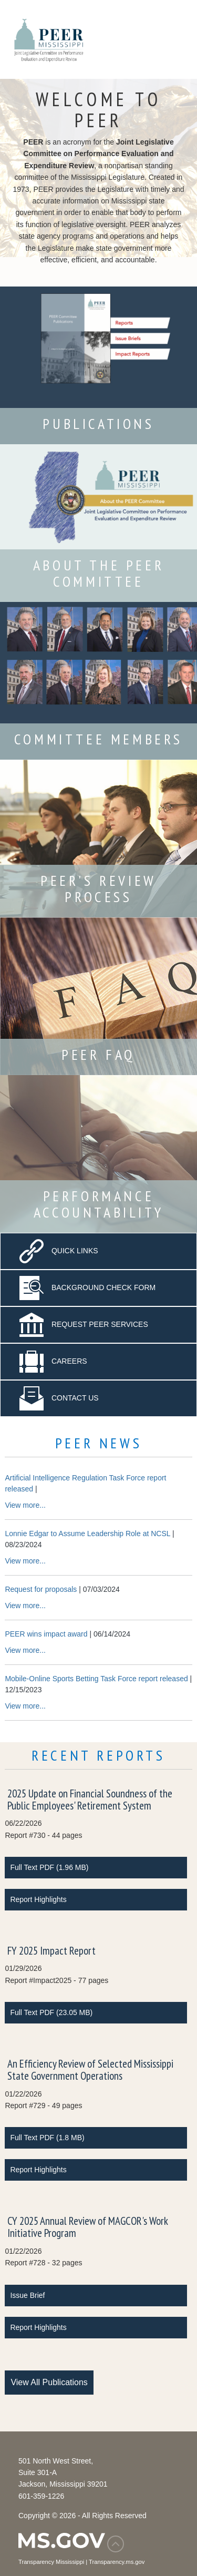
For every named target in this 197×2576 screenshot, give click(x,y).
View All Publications (49, 2382)
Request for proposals (41, 1589)
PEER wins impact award (46, 1634)
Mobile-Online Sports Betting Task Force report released (96, 1678)
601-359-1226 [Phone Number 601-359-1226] (41, 2496)
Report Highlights (38, 1899)
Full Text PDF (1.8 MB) (47, 2137)
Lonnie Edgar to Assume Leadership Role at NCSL (87, 1533)
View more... (25, 1505)
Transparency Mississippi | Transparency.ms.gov (81, 2562)
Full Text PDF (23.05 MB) (51, 2012)
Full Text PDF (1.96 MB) (49, 1867)
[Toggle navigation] (170, 39)
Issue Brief (27, 2295)
